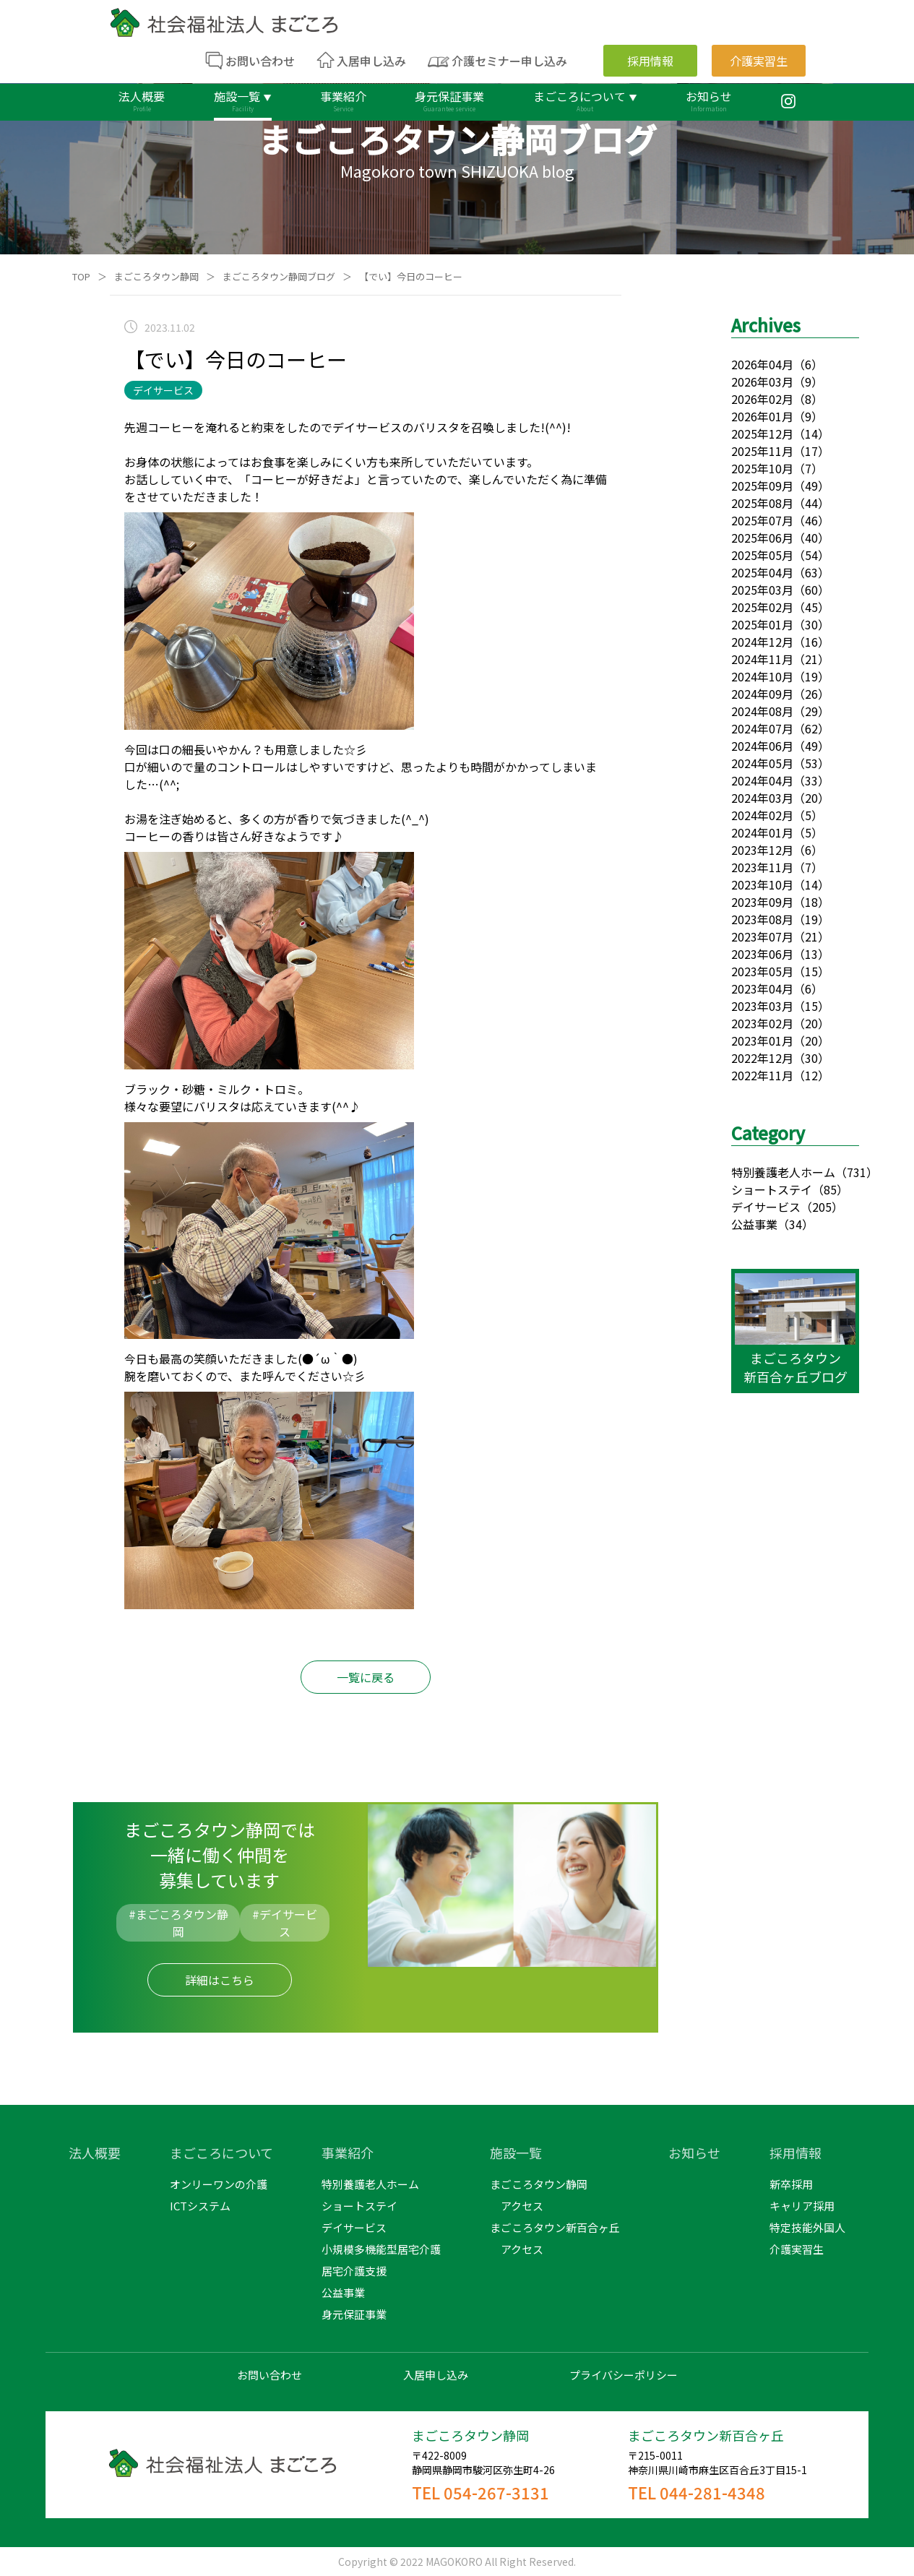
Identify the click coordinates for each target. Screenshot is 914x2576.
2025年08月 (762, 503)
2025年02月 (762, 607)
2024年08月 (762, 711)
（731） (856, 1172)
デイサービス (766, 1206)
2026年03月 (762, 381)
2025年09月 (762, 485)
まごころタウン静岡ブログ (279, 276)
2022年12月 (762, 1058)
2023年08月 (762, 919)
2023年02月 (762, 1023)
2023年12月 (762, 849)
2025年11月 (762, 451)
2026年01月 (762, 416)
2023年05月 (762, 971)
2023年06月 (762, 953)
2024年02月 (762, 815)
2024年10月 (762, 676)
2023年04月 (762, 988)
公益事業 (754, 1224)
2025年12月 (762, 433)
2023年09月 (762, 901)
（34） (795, 1224)
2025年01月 (762, 624)
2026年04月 (762, 364)
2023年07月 (762, 936)
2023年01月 (762, 1040)
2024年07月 (762, 728)
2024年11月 (762, 659)
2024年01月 (762, 832)
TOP (81, 276)
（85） (830, 1189)
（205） (822, 1206)
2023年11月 (762, 867)
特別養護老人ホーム (783, 1172)
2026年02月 (762, 399)
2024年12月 (762, 641)
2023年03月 (762, 1006)
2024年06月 (762, 745)
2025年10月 (762, 468)
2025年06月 (762, 537)
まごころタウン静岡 (156, 276)
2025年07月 (762, 520)
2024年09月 (762, 693)
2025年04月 (762, 572)
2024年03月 (762, 797)
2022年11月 (762, 1075)
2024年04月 (762, 780)
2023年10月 (762, 884)
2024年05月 (762, 763)
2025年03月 (762, 589)
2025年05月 (762, 555)
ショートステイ (771, 1189)
